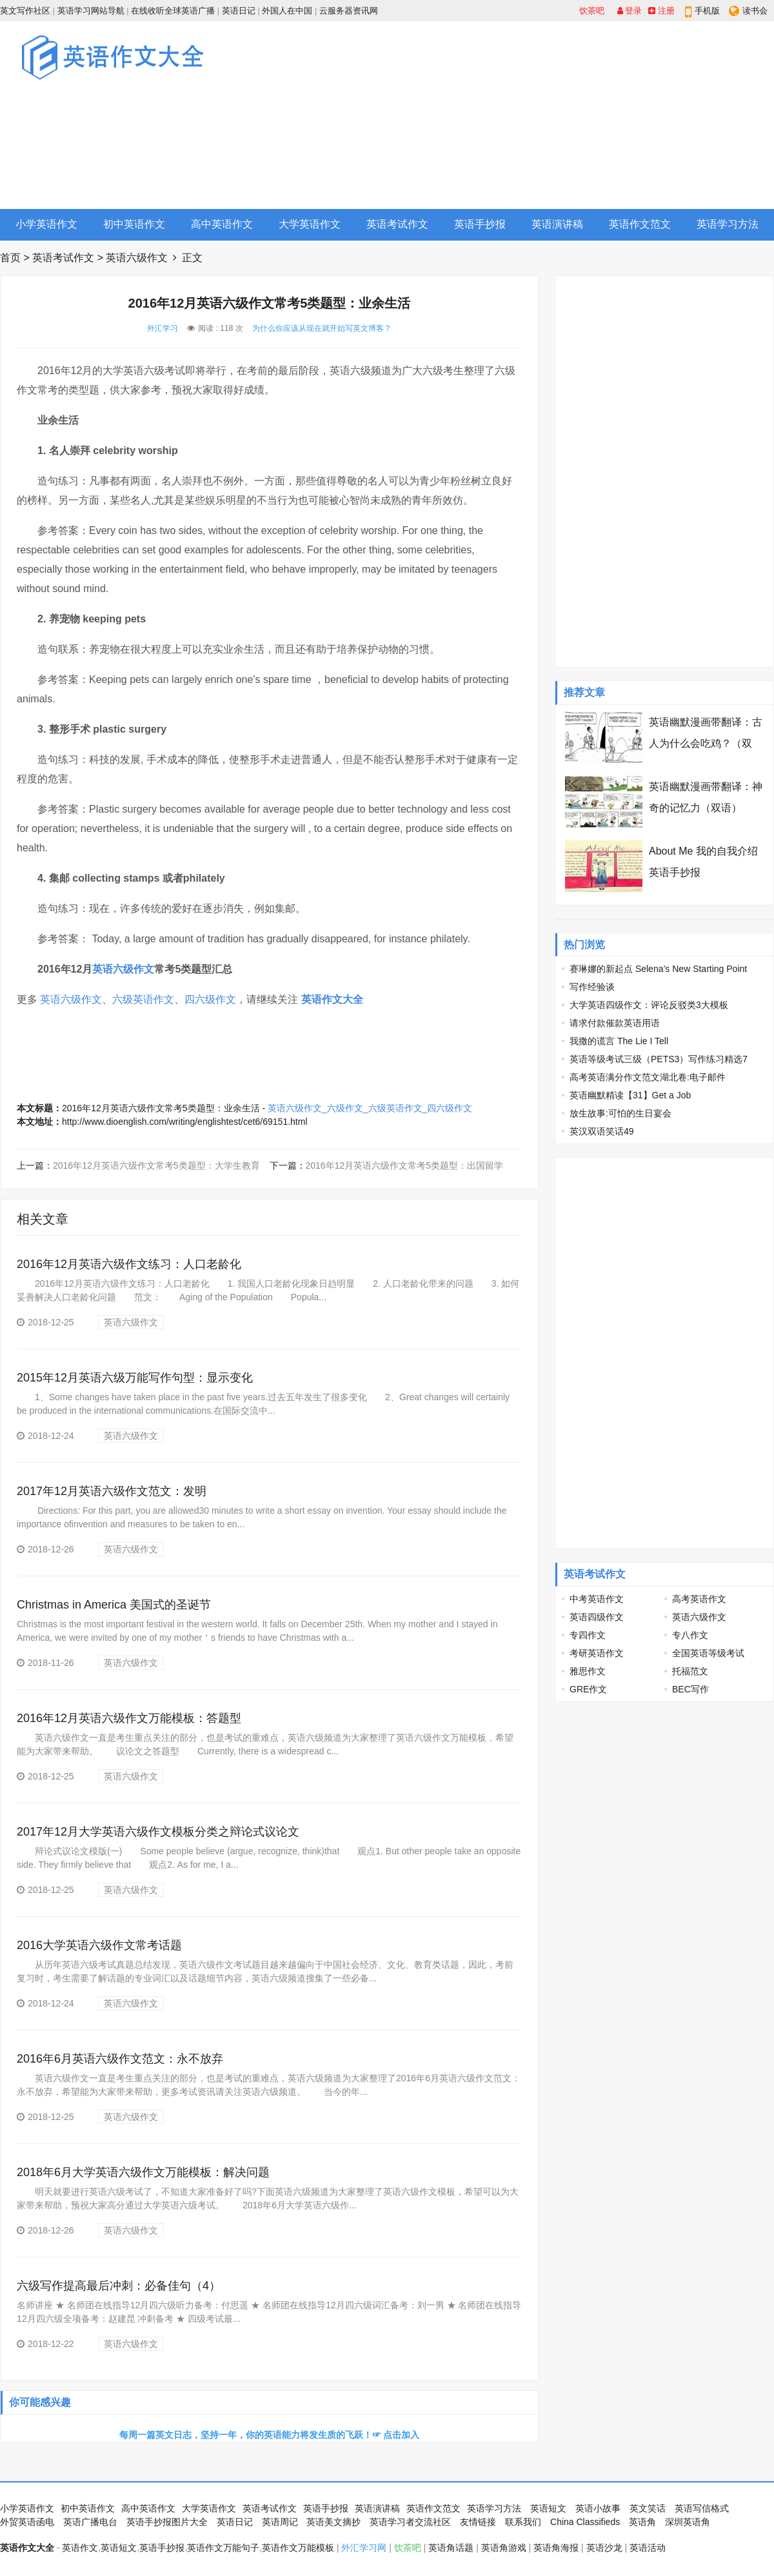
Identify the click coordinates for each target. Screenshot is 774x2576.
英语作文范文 (640, 224)
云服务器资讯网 (348, 10)
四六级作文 (210, 999)
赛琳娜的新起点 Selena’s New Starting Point (658, 969)
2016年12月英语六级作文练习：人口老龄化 (129, 1264)
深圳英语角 (687, 2522)
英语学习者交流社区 (410, 2522)
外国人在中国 (287, 10)
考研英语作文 (597, 1653)
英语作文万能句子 (223, 2547)
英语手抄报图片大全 (167, 2522)
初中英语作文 (134, 224)
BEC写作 (690, 1689)
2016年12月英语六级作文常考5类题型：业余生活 (161, 1108)
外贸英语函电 (27, 2522)
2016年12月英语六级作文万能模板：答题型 (129, 1718)
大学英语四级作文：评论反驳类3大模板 (649, 1005)
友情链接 (478, 2522)
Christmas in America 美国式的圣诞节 (114, 1604)
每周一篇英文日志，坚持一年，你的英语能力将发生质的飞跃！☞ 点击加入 (269, 2435)
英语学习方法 (728, 224)
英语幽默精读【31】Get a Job (630, 1095)
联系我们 (523, 2522)
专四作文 (588, 1635)
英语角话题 (450, 2547)
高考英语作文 (699, 1599)
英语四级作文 (597, 1617)
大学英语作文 (310, 224)
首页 (10, 257)
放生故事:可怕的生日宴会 (620, 1113)
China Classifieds (585, 2522)
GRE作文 (588, 1689)
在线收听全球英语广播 (173, 10)
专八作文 (690, 1635)
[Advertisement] (582, 115)
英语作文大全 (332, 999)
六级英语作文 (143, 999)
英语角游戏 (503, 2547)
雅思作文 (588, 1671)
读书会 (755, 10)
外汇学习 (162, 328)
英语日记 (238, 10)
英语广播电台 (90, 2522)
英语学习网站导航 (90, 10)
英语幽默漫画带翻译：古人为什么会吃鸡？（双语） (705, 743)
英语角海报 (556, 2547)
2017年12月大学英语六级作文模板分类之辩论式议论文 (158, 1831)
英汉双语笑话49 (602, 1131)
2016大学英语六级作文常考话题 (99, 1945)
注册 (661, 10)
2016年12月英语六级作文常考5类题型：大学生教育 (156, 1165)
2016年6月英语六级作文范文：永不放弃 (120, 2058)
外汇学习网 (363, 2547)
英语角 (642, 2522)
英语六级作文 (137, 257)
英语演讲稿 (557, 224)
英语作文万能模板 (298, 2547)
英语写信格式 (702, 2508)
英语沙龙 (604, 2547)
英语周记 (280, 2522)
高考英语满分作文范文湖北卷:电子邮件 (648, 1077)
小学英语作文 (46, 224)
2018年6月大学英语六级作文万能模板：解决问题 (143, 2172)
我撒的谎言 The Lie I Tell (619, 1041)
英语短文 (548, 2508)
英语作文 (80, 2547)
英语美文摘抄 (333, 2522)
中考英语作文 (597, 1599)
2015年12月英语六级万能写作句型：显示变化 (135, 1377)
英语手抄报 (480, 224)
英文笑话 (648, 2508)
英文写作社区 (25, 10)
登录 (629, 10)
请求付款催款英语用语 (615, 1023)
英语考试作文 (397, 224)
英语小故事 (597, 2508)
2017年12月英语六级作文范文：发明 (111, 1491)
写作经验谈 (592, 987)
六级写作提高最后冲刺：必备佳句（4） (119, 2285)
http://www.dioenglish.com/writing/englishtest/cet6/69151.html (185, 1121)
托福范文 (690, 1671)
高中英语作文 (222, 224)
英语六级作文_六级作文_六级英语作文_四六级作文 (370, 1108)
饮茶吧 (591, 10)
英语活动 (648, 2547)
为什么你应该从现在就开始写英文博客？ (322, 328)
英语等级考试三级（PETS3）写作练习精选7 (659, 1059)
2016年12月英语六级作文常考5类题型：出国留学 (405, 1165)
